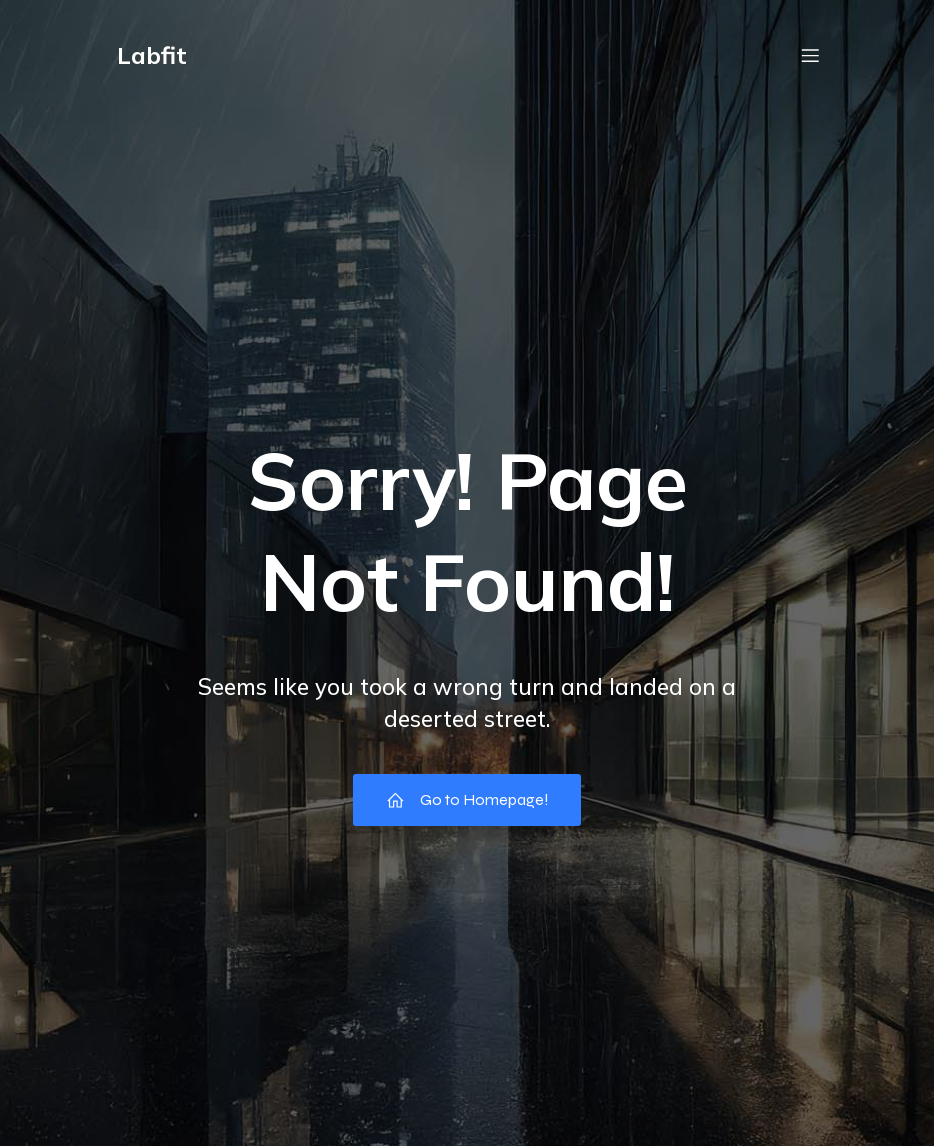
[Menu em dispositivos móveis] (810, 55)
